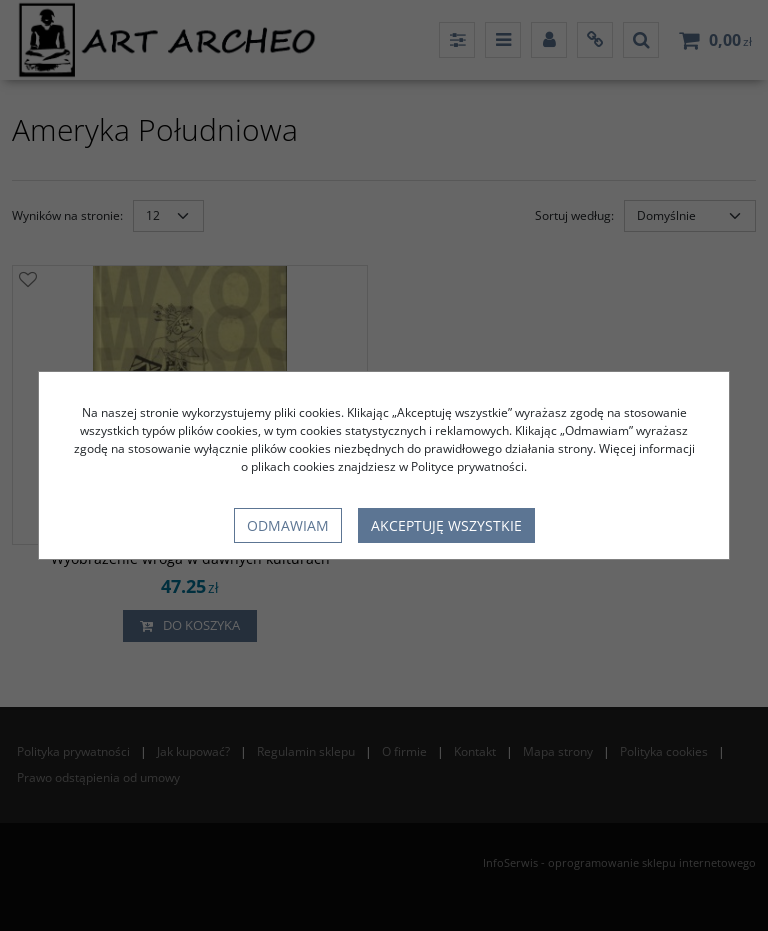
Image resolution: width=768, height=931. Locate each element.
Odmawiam (288, 525)
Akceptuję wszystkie (446, 525)
